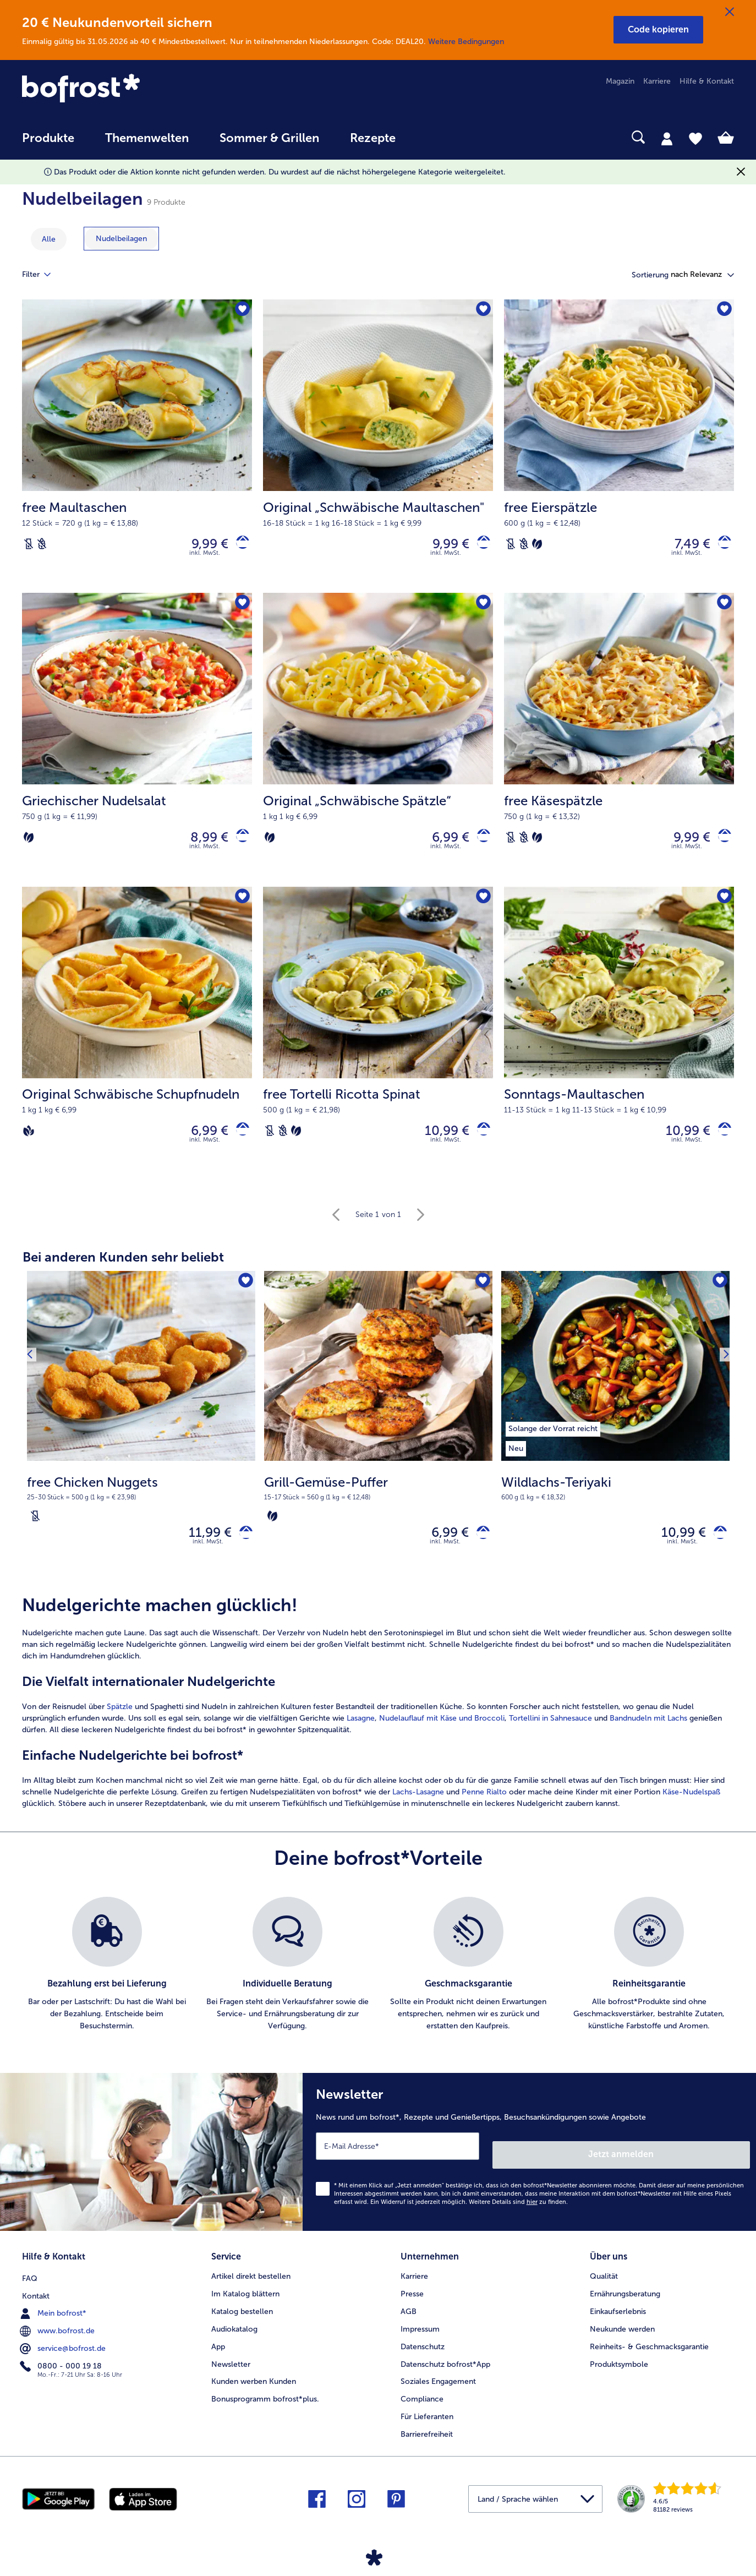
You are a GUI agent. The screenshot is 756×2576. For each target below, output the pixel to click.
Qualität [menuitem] (604, 2283)
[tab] (666, 138)
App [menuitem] (218, 2353)
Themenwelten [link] (147, 138)
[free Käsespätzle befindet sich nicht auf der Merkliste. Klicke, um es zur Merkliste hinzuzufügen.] (722, 609)
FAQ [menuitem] (29, 2283)
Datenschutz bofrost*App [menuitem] (445, 2371)
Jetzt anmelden (703, 2165)
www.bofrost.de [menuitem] (58, 2335)
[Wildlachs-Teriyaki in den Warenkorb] (716, 1549)
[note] (141, 1513)
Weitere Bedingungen (466, 41)
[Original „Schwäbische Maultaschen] (479, 546)
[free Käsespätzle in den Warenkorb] (720, 844)
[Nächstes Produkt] (721, 1369)
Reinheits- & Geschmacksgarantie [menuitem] (649, 2353)
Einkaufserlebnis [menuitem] (618, 2318)
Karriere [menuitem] (657, 81)
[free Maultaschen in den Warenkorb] (238, 546)
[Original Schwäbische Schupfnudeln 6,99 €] (137, 1046)
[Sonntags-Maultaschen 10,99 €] (619, 1046)
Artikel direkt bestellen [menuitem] (251, 2283)
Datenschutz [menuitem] (423, 2353)
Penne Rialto (484, 1811)
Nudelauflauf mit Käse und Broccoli (442, 1738)
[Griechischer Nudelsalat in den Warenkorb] (238, 844)
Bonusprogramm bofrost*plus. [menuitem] (265, 2406)
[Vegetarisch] (537, 546)
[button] (658, 29)
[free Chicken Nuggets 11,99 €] (141, 1444)
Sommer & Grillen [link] (269, 138)
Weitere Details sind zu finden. (518, 2213)
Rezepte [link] (373, 138)
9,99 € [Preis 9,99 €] (201, 546)
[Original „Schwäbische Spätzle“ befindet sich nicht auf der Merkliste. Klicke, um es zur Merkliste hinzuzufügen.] (481, 609)
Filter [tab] (43, 275)
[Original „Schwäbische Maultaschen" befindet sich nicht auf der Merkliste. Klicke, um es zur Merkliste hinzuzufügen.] (481, 311)
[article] (378, 1722)
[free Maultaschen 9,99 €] (137, 448)
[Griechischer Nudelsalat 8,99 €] (137, 747)
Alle (49, 239)
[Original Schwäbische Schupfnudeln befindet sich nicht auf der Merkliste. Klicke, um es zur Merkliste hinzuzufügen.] (240, 908)
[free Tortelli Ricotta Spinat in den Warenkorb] (479, 1143)
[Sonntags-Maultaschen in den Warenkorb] (720, 1143)
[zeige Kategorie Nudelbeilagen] (121, 238)
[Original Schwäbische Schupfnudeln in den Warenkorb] (238, 1143)
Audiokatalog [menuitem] (234, 2335)
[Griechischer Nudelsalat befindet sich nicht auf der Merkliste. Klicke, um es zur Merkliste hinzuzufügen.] (240, 609)
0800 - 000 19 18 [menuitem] (62, 2370)
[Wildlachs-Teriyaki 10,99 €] (615, 1444)
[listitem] (553, 1442)
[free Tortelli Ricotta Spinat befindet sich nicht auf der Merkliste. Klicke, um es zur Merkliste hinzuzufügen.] (481, 908)
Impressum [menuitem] (420, 2335)
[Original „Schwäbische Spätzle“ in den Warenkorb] (479, 844)
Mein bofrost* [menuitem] (54, 2317)
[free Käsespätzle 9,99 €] (619, 747)
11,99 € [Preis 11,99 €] (201, 1550)
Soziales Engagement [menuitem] (438, 2388)
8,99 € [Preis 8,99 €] (201, 845)
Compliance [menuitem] (422, 2406)
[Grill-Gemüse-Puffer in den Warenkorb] (479, 1549)
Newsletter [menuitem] (230, 2371)
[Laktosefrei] (28, 546)
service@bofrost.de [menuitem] (64, 2353)
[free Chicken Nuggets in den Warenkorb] (242, 1549)
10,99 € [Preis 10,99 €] (439, 1143)
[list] (378, 1984)
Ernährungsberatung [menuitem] (625, 2300)
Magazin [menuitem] (620, 81)
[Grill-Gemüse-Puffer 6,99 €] (378, 1444)
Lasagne (361, 1738)
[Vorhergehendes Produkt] (34, 1369)
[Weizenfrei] (41, 546)
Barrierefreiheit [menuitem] (427, 2441)
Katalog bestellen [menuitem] (242, 2318)
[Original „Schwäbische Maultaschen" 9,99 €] (378, 448)
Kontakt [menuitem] (36, 2300)
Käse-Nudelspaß (691, 1811)
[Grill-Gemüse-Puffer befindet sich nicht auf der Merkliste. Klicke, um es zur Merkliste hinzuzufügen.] (480, 1297)
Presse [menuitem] (412, 2300)
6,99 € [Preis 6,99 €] (442, 845)
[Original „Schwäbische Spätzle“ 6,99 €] (378, 747)
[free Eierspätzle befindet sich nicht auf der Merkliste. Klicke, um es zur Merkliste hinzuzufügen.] (722, 311)
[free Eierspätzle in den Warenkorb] (720, 546)
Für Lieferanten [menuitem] (427, 2423)
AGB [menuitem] (409, 2318)
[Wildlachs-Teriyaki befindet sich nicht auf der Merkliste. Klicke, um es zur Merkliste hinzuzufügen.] (718, 1297)
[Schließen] (729, 12)
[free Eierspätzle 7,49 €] (619, 448)
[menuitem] (48, 143)
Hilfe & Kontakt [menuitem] (707, 81)
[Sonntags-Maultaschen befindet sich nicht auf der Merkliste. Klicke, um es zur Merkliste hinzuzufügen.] (722, 908)
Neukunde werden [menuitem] (622, 2335)
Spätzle (120, 1726)
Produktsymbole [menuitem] (619, 2371)
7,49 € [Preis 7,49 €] (684, 546)
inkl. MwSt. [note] (208, 1561)
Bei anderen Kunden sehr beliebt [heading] (123, 1272)
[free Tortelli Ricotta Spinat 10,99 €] (378, 1046)
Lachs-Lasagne (418, 1811)
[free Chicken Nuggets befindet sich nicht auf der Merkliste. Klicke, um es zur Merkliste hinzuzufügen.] (243, 1297)
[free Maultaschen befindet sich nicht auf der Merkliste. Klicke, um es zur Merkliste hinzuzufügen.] (240, 311)
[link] (128, 89)
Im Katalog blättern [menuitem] (245, 2300)
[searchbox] (433, 137)
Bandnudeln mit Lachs (648, 1738)
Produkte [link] (48, 138)
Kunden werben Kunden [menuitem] (253, 2388)
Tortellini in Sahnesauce (550, 1738)
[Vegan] (28, 1143)
